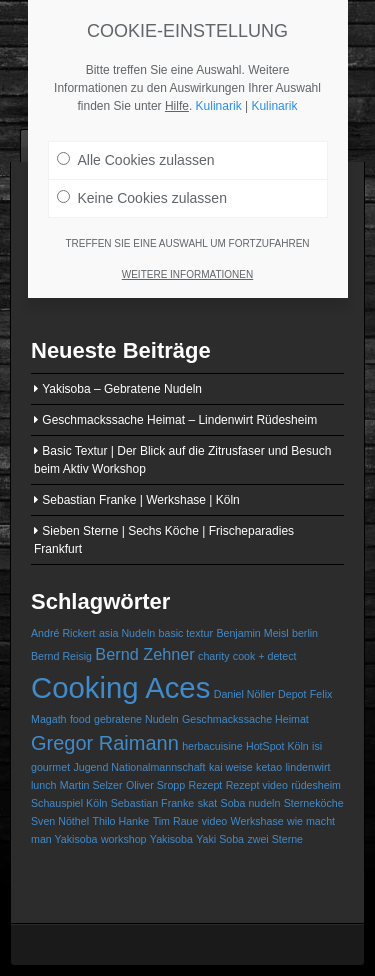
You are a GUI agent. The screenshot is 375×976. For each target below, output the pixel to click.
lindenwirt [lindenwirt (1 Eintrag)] (307, 767)
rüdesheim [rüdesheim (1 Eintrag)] (316, 785)
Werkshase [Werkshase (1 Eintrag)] (257, 821)
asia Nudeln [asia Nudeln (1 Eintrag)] (127, 633)
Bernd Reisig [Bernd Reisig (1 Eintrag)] (61, 656)
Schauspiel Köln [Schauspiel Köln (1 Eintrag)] (69, 803)
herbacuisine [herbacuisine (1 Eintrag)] (212, 746)
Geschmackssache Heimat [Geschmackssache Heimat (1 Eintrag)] (245, 719)
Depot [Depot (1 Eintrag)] (292, 694)
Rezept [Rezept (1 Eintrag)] (206, 785)
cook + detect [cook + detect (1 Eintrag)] (265, 656)
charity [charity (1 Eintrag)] (213, 656)
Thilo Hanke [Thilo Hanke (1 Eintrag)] (120, 821)
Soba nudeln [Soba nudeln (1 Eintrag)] (251, 803)
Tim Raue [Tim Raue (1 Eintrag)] (176, 821)
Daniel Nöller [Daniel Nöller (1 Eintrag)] (244, 694)
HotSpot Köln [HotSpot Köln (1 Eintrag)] (277, 746)
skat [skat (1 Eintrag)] (208, 803)
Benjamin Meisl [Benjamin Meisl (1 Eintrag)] (252, 633)
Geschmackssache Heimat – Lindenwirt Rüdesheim (179, 420)
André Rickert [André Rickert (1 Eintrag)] (63, 633)
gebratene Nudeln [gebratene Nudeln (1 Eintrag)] (136, 719)
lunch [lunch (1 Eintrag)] (43, 785)
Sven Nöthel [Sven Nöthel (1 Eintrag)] (60, 821)
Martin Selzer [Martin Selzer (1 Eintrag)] (91, 785)
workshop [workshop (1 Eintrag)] (124, 839)
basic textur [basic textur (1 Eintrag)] (186, 633)
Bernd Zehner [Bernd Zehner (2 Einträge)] (144, 654)
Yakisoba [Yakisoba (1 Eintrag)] (171, 839)
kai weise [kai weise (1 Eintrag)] (231, 767)
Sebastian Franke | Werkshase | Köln (140, 500)
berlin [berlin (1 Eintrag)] (305, 633)
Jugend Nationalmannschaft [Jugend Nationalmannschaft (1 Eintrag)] (139, 767)
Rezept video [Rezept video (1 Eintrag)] (257, 785)
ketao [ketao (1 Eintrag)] (269, 767)
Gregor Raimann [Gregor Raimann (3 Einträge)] (105, 743)
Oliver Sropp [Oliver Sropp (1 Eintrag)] (155, 785)
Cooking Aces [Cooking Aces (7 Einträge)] (120, 687)
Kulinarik (219, 98)
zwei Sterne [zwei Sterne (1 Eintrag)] (275, 839)
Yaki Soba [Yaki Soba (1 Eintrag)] (220, 839)
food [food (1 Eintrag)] (80, 719)
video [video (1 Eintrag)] (214, 821)
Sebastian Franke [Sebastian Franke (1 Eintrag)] (153, 803)
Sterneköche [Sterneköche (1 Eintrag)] (314, 803)
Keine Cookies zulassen (142, 190)
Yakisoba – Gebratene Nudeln (122, 389)
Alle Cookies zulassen (136, 152)
